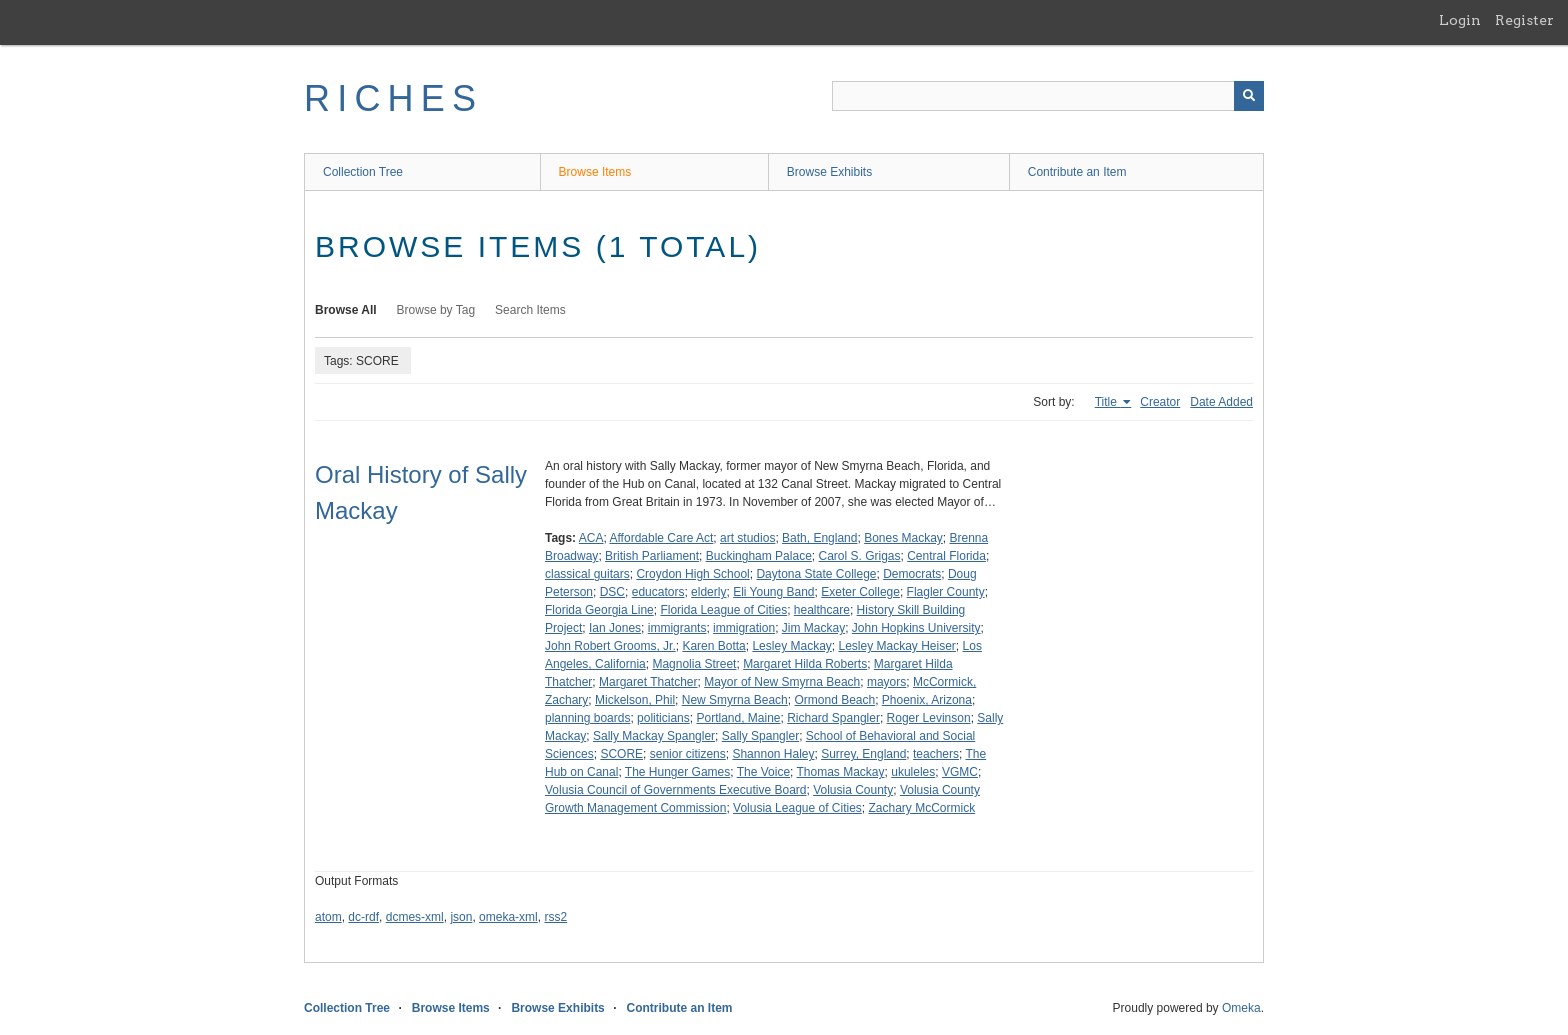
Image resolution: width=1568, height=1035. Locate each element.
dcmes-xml (415, 917)
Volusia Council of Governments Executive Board (675, 790)
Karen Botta (713, 646)
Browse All (346, 310)
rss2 (555, 917)
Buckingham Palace (759, 556)
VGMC (960, 772)
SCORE (621, 754)
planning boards (587, 718)
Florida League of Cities (723, 610)
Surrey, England (863, 754)
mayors (886, 682)
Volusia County (853, 790)
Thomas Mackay (841, 772)
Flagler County (946, 592)
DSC (612, 592)
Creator (1160, 402)
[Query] (1048, 96)
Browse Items (595, 172)
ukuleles (913, 772)
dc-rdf (363, 917)
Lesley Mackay (791, 646)
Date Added (1221, 402)
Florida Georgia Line (599, 610)
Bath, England (819, 538)
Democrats (912, 574)
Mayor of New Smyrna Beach (782, 682)
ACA (591, 538)
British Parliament (652, 556)
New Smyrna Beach (735, 700)
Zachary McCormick (922, 808)
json (461, 917)
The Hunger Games (677, 772)
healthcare (822, 610)
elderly (708, 592)
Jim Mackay (813, 628)
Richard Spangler (833, 718)
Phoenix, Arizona (927, 700)
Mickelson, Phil (635, 700)
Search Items (530, 310)
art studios (747, 538)
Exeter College (860, 592)
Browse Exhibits (829, 172)
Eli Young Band (773, 592)
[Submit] (1249, 96)
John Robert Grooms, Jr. (610, 646)
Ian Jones (615, 628)
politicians (663, 718)
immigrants (677, 628)
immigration (744, 628)
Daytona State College (816, 574)
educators (658, 592)
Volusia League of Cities (797, 808)
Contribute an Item (1077, 172)
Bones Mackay (903, 538)
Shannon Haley (773, 754)
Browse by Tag (436, 310)
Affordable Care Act (662, 538)
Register (1524, 20)
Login (1460, 20)
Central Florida (946, 556)
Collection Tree (363, 172)
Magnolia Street (694, 664)
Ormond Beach (834, 700)
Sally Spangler (760, 736)
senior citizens (688, 754)
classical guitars (587, 574)
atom (328, 917)
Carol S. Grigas (859, 556)
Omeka (1241, 1008)
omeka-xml (508, 917)
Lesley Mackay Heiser (896, 646)
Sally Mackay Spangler (654, 736)
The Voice (763, 772)
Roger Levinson (929, 718)
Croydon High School (692, 574)
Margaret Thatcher (648, 682)
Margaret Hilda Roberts (805, 664)
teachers (936, 754)
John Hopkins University (916, 628)
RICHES (393, 98)
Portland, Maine (738, 718)
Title (1108, 402)
